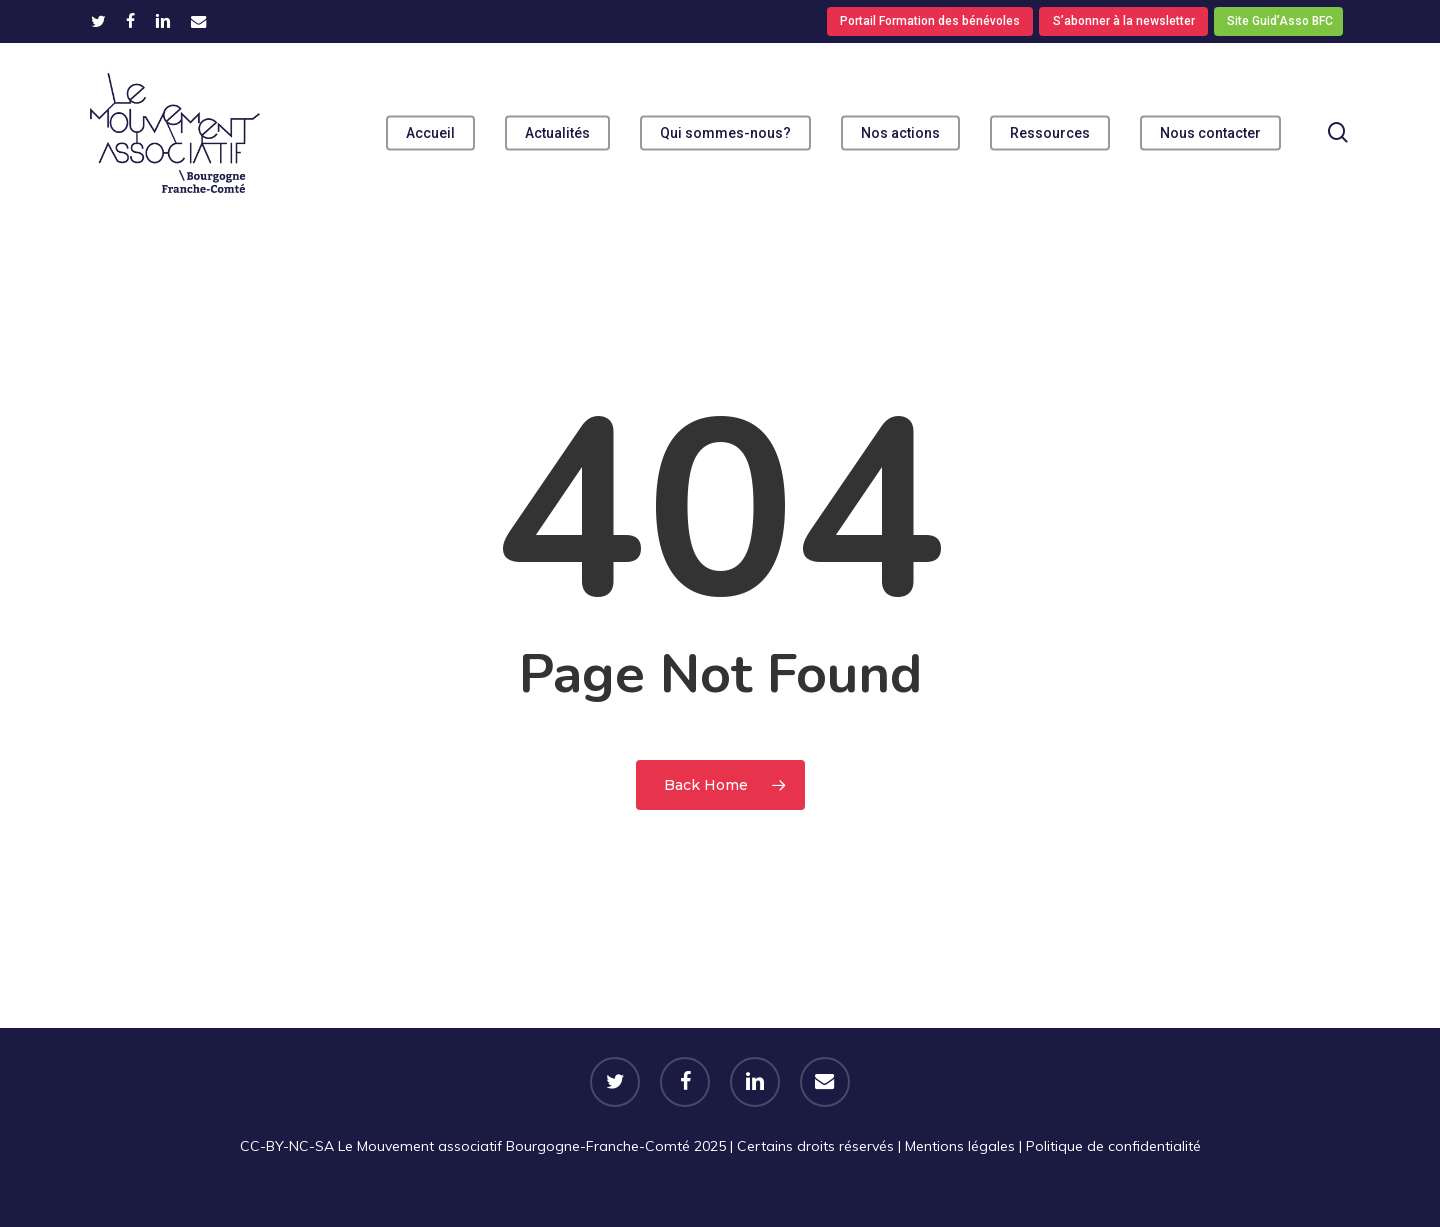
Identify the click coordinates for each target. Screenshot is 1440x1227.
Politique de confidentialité (1113, 1146)
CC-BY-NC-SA (287, 1146)
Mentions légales (960, 1146)
